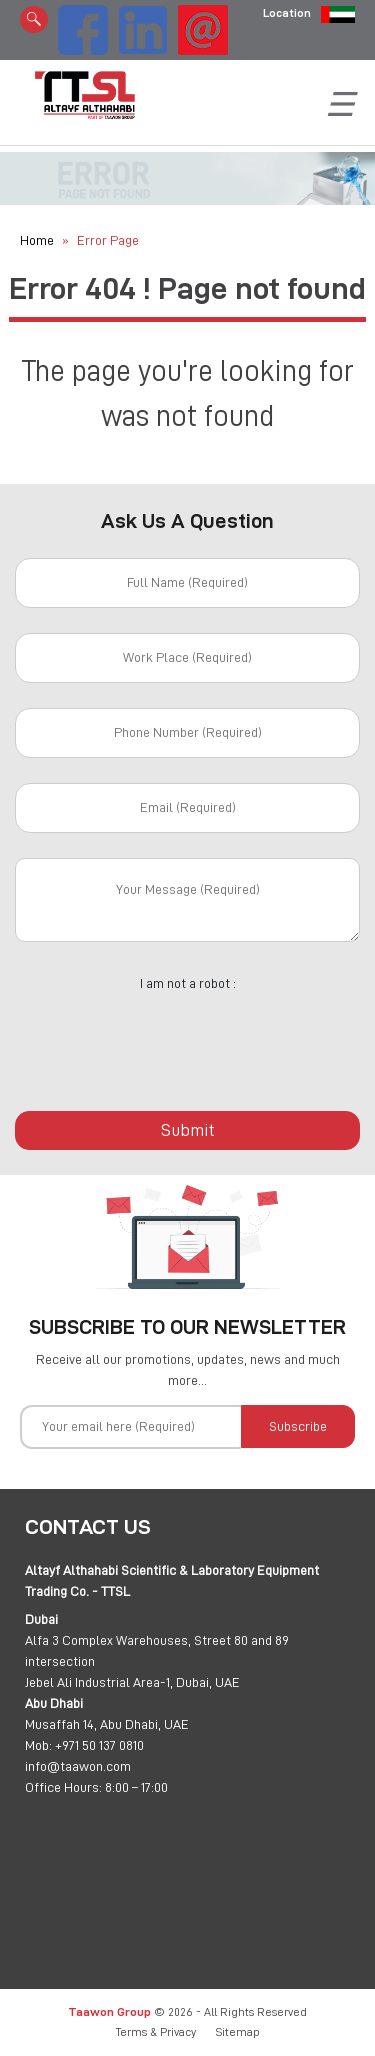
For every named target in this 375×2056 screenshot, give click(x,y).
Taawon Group (109, 2011)
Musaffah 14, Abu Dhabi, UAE (107, 1724)
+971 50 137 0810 (99, 1745)
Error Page (108, 240)
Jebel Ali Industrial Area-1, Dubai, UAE (132, 1682)
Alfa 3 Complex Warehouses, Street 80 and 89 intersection (157, 1650)
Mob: (38, 1745)
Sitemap (238, 2032)
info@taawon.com (78, 1766)
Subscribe (298, 1426)
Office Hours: (63, 1787)
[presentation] (188, 1040)
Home (37, 240)
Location (287, 13)
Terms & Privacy (156, 2032)
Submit (188, 1130)
